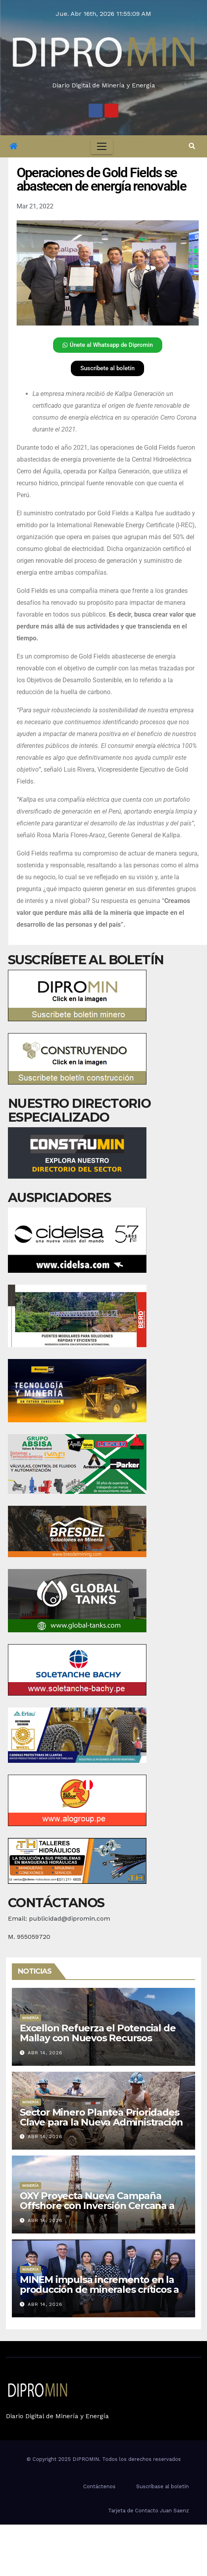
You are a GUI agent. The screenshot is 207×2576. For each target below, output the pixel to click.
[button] (192, 146)
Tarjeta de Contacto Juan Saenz (148, 2511)
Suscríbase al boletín (162, 2486)
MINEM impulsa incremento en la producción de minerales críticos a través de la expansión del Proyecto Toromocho (102, 2294)
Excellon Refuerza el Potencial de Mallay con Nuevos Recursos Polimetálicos (97, 2038)
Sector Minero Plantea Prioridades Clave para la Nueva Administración (101, 2117)
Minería (30, 2018)
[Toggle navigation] (102, 146)
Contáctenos (99, 2486)
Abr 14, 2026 (45, 2053)
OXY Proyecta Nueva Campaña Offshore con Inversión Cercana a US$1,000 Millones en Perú (97, 2205)
